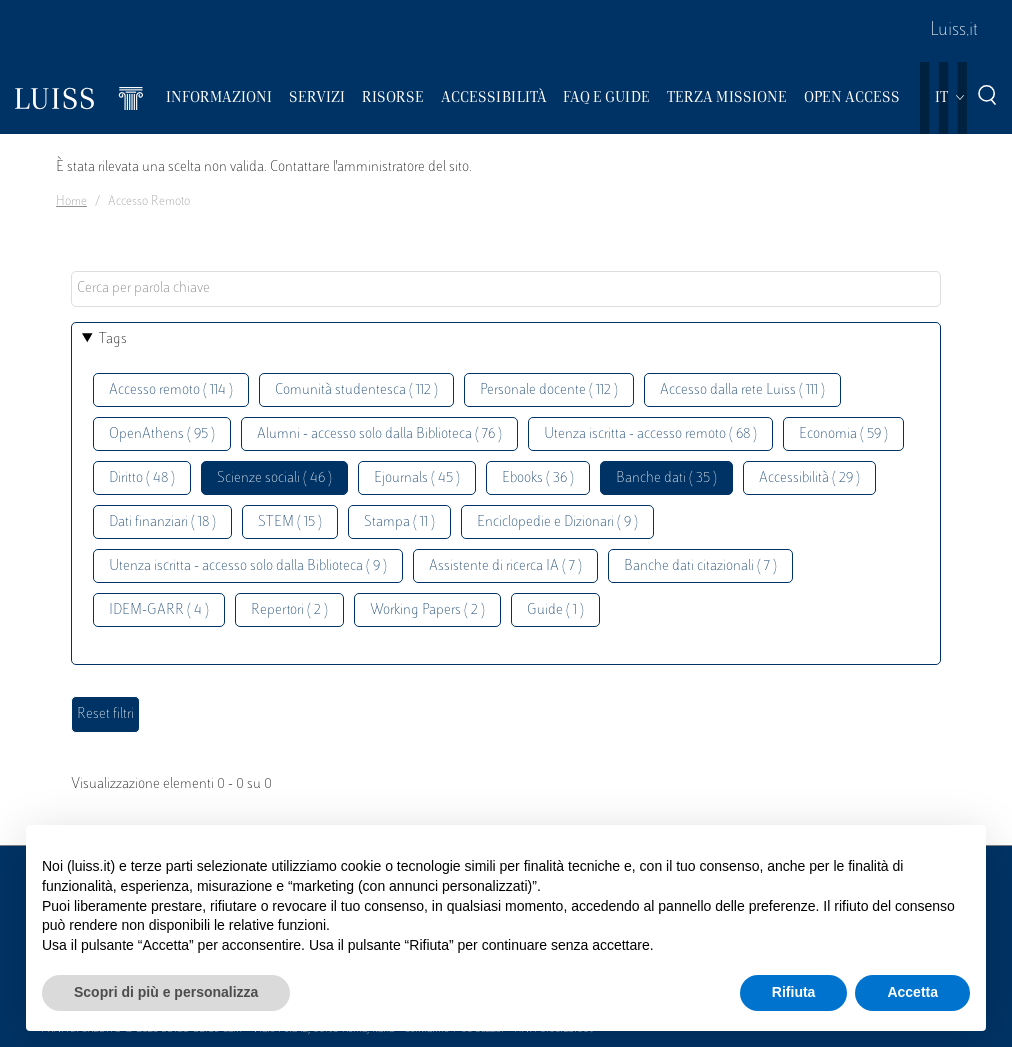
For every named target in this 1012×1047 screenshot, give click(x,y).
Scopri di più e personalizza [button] (166, 992)
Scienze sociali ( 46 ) (274, 478)
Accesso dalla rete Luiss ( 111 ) (742, 390)
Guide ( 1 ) (555, 610)
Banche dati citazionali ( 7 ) (700, 566)
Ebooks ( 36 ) (538, 478)
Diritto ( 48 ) (142, 478)
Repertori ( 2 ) (289, 610)
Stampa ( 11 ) (399, 522)
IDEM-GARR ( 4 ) (159, 610)
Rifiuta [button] (794, 992)
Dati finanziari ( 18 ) (162, 522)
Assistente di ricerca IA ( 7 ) (505, 566)
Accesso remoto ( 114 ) (171, 390)
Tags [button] (113, 339)
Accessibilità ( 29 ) (809, 478)
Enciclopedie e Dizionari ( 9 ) (557, 522)
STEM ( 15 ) (290, 522)
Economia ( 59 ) (843, 434)
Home (71, 202)
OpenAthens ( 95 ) (162, 434)
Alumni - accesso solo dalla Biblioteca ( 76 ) (379, 434)
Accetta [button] (912, 992)
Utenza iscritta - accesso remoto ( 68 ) (650, 434)
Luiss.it (954, 31)
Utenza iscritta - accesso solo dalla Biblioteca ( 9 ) (248, 566)
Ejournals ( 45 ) (417, 478)
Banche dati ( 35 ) (666, 478)
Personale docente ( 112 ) (549, 390)
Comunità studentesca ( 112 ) (356, 390)
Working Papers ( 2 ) (427, 610)
